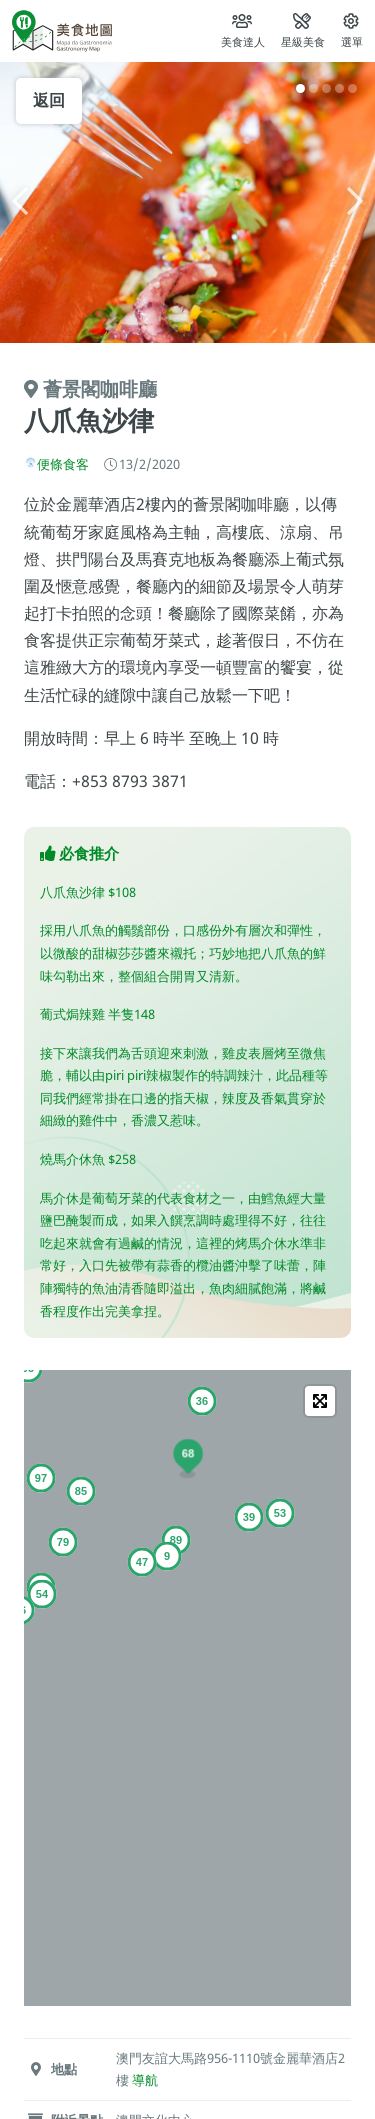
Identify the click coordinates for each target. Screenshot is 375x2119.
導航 (145, 2080)
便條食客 (63, 464)
